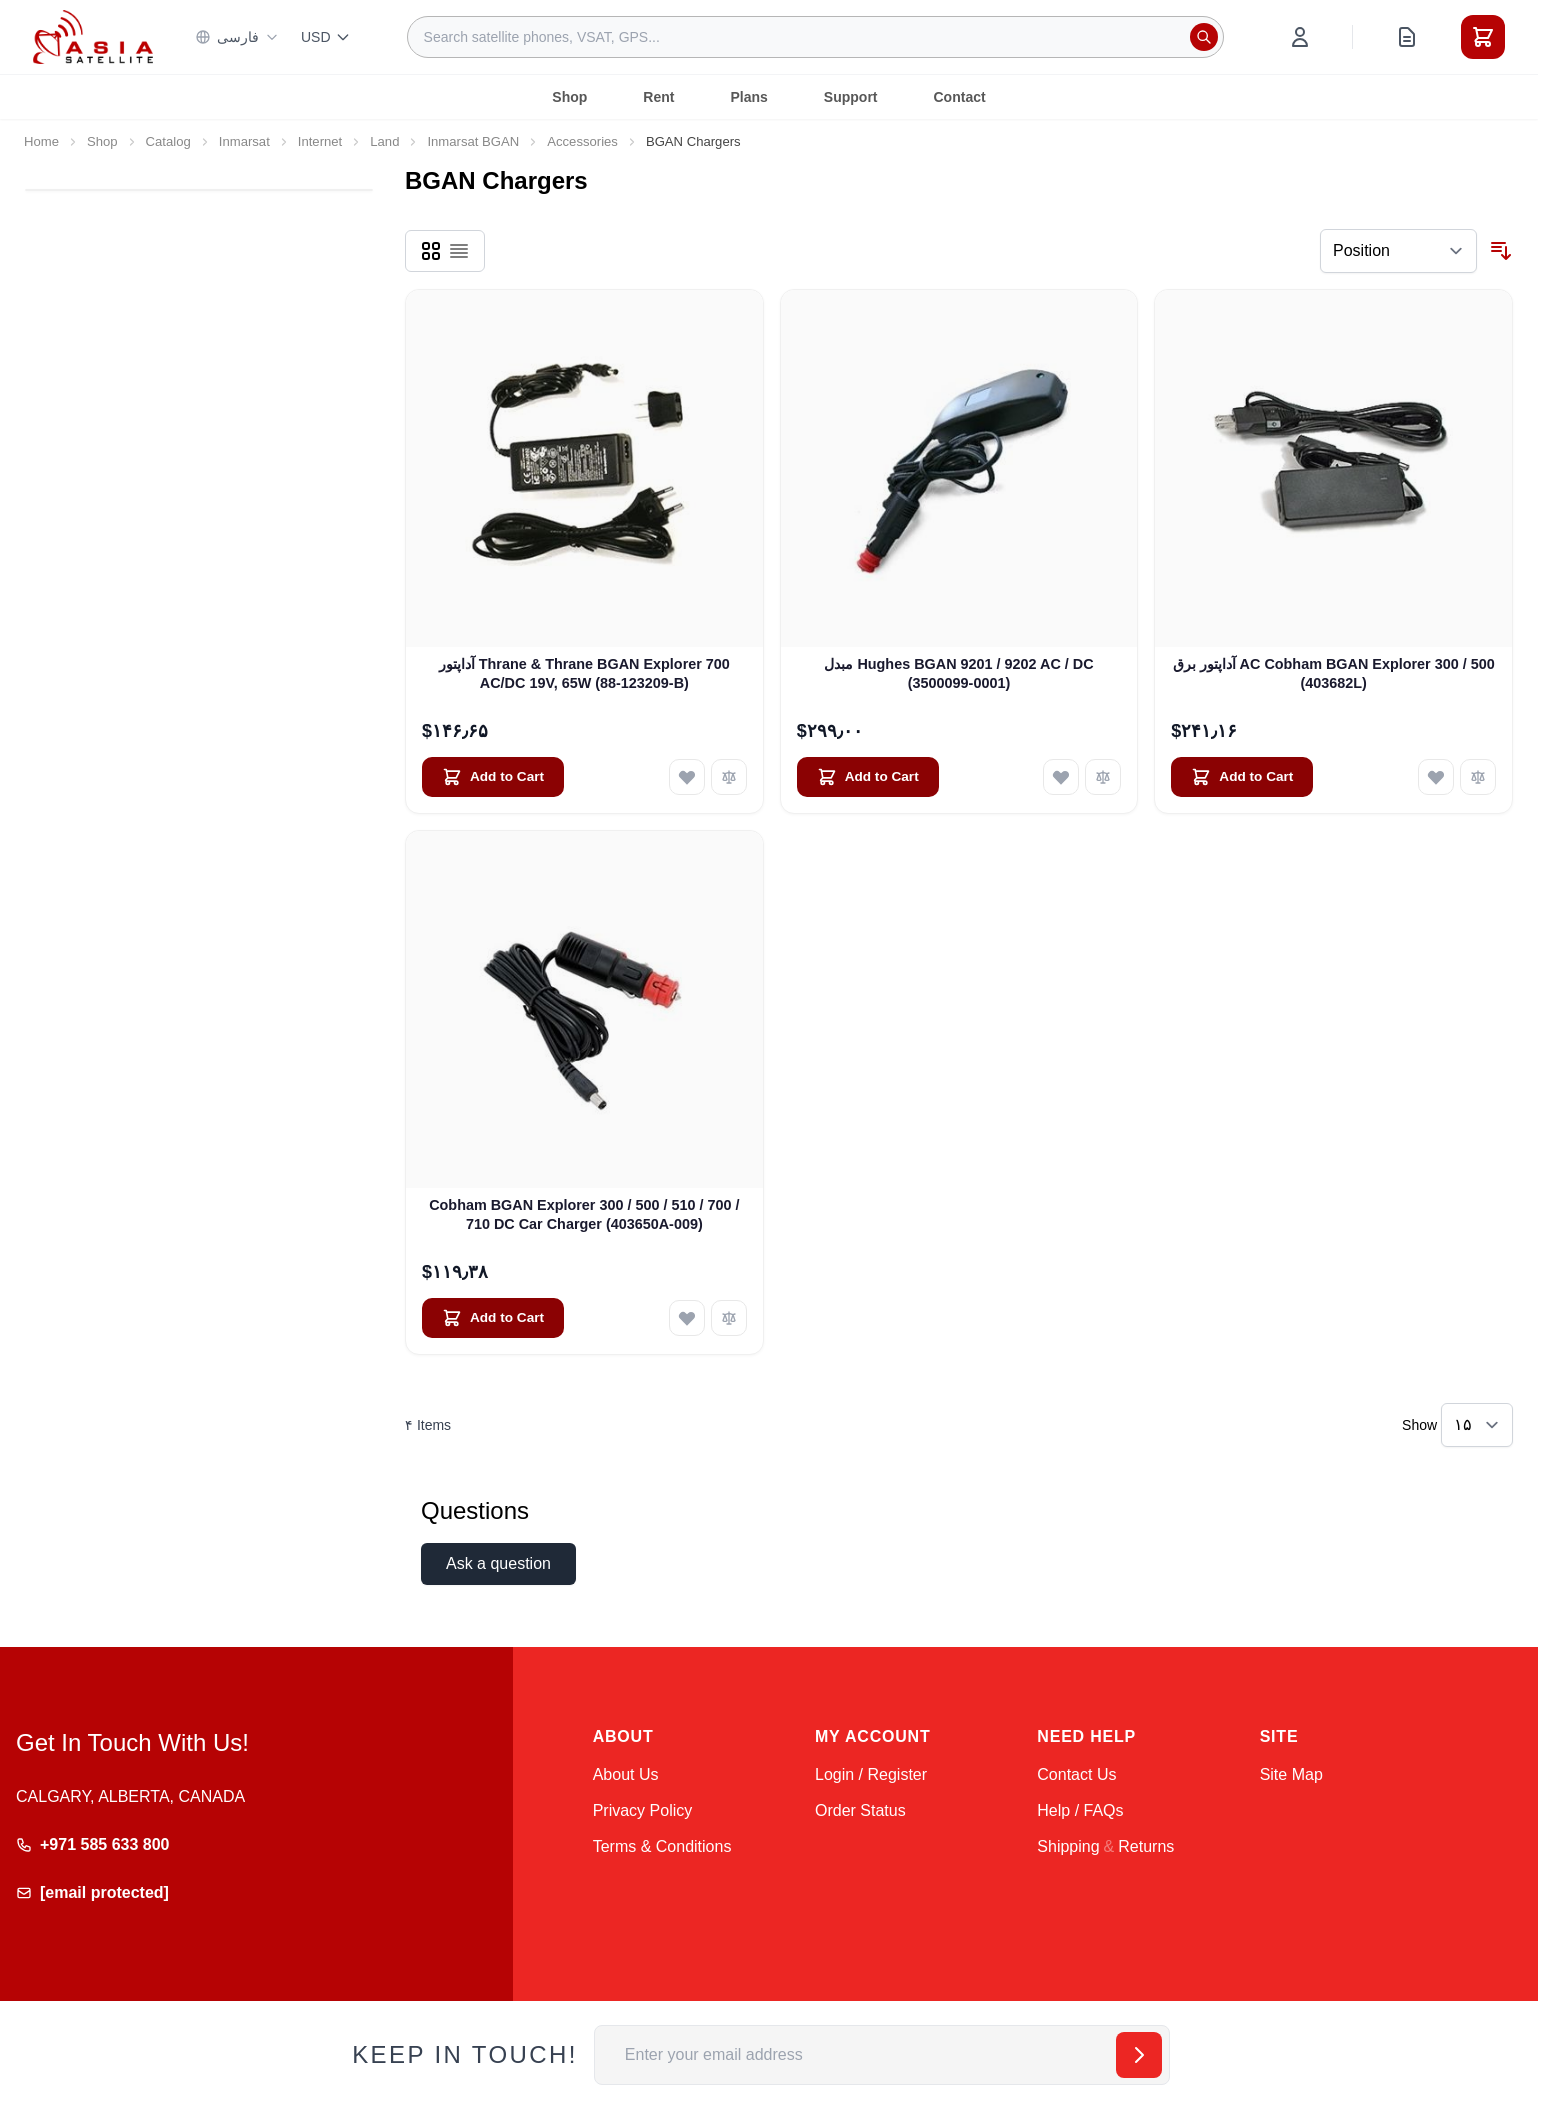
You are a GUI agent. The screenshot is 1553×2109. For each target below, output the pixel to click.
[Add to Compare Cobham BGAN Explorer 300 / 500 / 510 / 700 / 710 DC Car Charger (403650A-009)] (729, 1318)
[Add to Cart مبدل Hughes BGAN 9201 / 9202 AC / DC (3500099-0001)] (868, 777)
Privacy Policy (643, 1810)
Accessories (582, 141)
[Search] (1204, 37)
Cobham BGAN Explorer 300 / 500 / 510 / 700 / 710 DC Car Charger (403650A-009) (584, 1214)
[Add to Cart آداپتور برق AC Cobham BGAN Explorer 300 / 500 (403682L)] (1242, 777)
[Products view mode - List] (459, 251)
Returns (1146, 1846)
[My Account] (1300, 37)
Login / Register (871, 1774)
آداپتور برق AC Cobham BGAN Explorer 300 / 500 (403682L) (1334, 673)
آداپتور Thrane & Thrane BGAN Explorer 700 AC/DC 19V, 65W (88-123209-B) (584, 673)
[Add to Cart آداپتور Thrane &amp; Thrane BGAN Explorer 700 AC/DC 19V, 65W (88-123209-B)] (493, 777)
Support (851, 97)
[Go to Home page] (93, 36)
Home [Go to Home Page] (41, 141)
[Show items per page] (1477, 1425)
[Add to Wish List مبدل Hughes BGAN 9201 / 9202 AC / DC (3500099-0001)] (1061, 777)
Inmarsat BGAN (473, 141)
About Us (626, 1774)
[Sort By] (1398, 251)
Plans (748, 97)
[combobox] (815, 37)
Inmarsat (244, 141)
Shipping (1068, 1846)
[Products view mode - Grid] (431, 251)
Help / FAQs (1080, 1810)
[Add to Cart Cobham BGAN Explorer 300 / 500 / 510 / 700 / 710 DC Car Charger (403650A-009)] (493, 1318)
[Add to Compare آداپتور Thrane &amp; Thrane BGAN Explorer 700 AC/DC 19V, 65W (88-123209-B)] (729, 777)
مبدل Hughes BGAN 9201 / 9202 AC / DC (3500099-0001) (958, 673)
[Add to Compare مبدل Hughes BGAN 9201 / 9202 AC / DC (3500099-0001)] (1103, 777)
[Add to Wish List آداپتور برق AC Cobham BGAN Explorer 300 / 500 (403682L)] (1436, 777)
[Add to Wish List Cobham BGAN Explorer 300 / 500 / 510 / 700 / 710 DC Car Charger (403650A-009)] (687, 1318)
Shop (569, 97)
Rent (658, 97)
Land (384, 141)
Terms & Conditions (662, 1846)
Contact (960, 97)
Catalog (168, 141)
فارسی (237, 37)
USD (326, 37)
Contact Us (1076, 1774)
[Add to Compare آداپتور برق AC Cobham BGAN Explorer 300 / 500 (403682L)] (1478, 777)
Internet (320, 141)
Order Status (860, 1810)
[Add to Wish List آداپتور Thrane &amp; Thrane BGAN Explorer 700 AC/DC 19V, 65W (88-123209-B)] (687, 777)
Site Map (1291, 1774)
